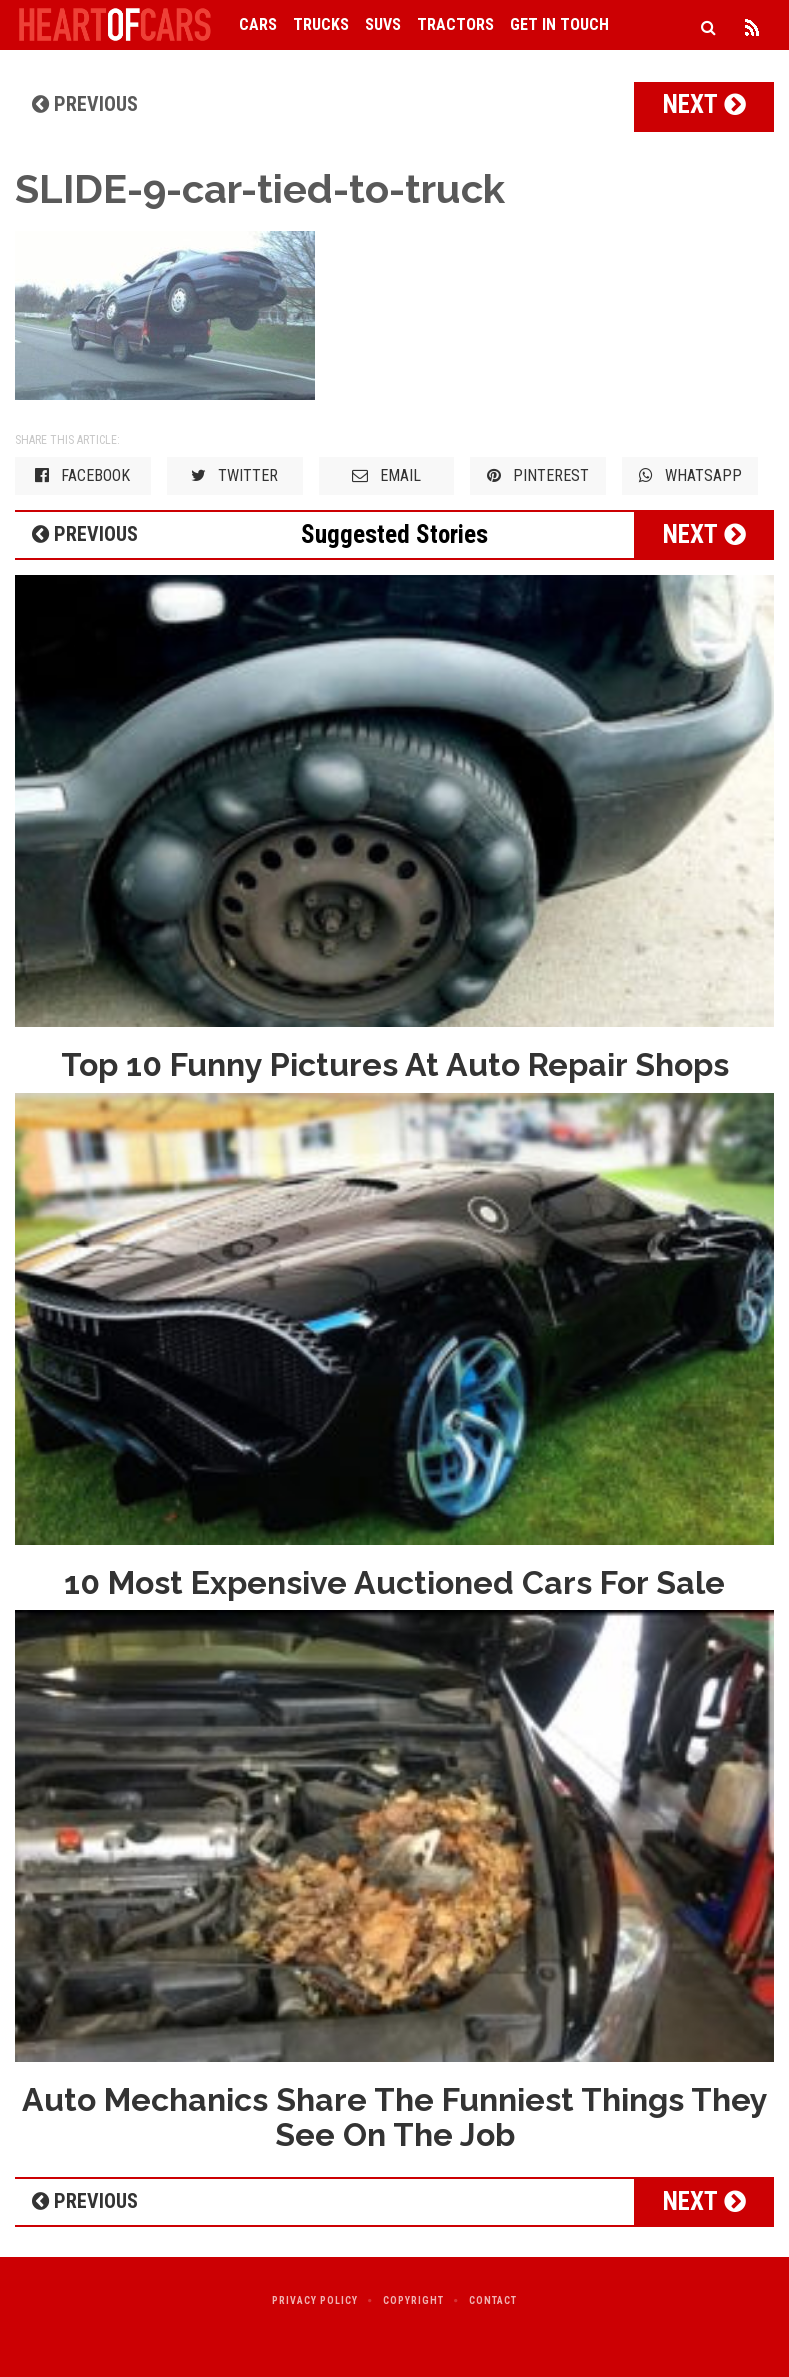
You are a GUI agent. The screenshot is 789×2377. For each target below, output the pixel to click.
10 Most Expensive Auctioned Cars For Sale (394, 1582)
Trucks (321, 24)
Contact (493, 2300)
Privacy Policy (315, 2300)
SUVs (383, 24)
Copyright (413, 2300)
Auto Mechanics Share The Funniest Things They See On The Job (395, 2117)
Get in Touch (559, 24)
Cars (258, 24)
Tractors (455, 24)
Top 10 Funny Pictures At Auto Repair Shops (395, 1064)
